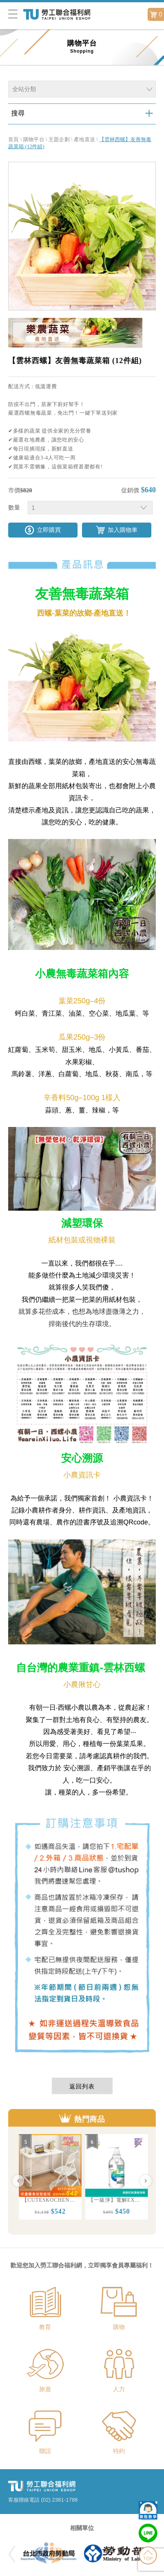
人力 (119, 2389)
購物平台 (33, 139)
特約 (119, 2451)
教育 (45, 2327)
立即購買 (49, 530)
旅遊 (45, 2389)
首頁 (13, 139)
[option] (49, 2177)
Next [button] (146, 2181)
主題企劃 (59, 139)
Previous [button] (18, 2181)
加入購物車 (123, 530)
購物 (119, 2327)
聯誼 (45, 2451)
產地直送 (84, 139)
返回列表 (82, 2086)
